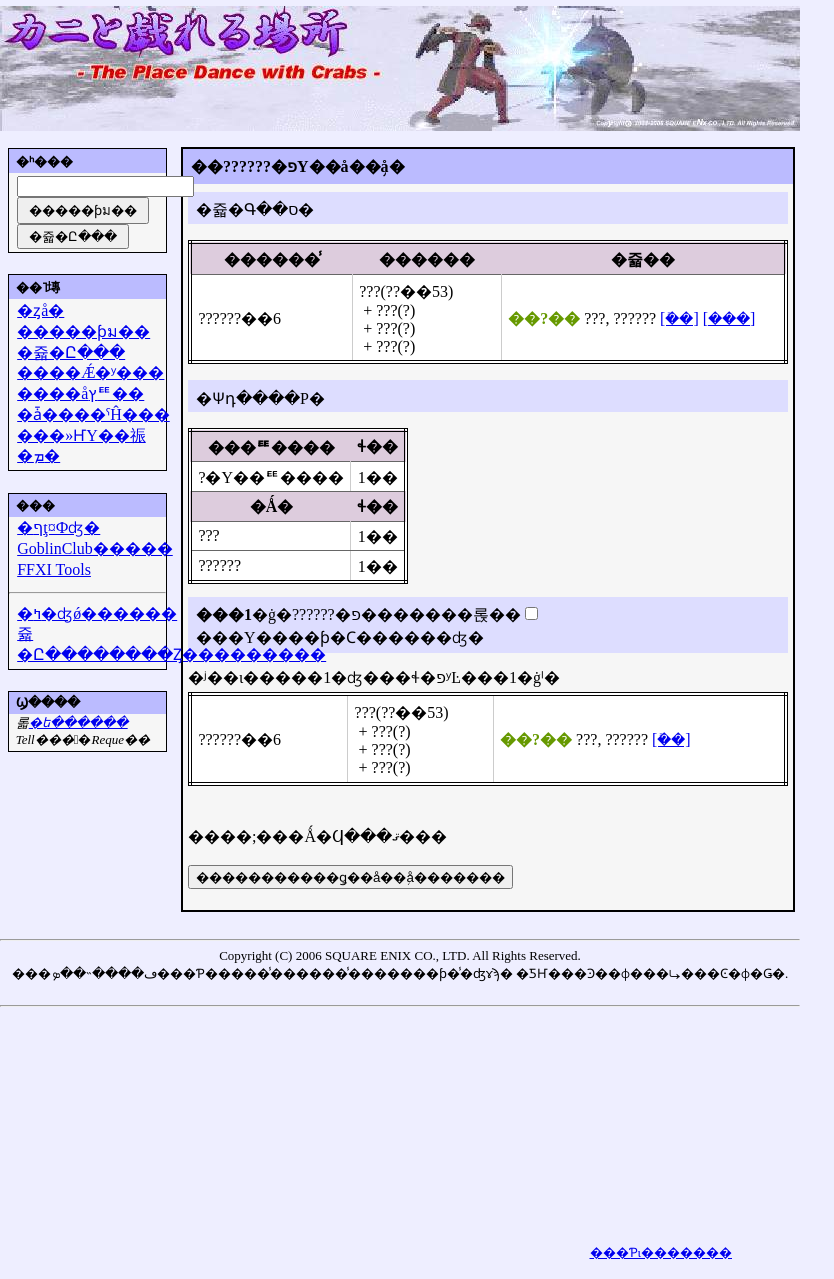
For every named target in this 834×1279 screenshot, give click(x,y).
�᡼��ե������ (78, 722)
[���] (729, 318)
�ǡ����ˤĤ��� (93, 414)
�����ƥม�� (83, 331)
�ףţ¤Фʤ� (58, 527)
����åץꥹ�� (80, 393)
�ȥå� (40, 310)
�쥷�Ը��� (71, 352)
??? (594, 318)
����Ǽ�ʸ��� (90, 372)
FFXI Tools (54, 569)
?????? (219, 318)
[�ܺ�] (679, 318)
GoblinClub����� (95, 548)
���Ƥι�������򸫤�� (661, 1252)
